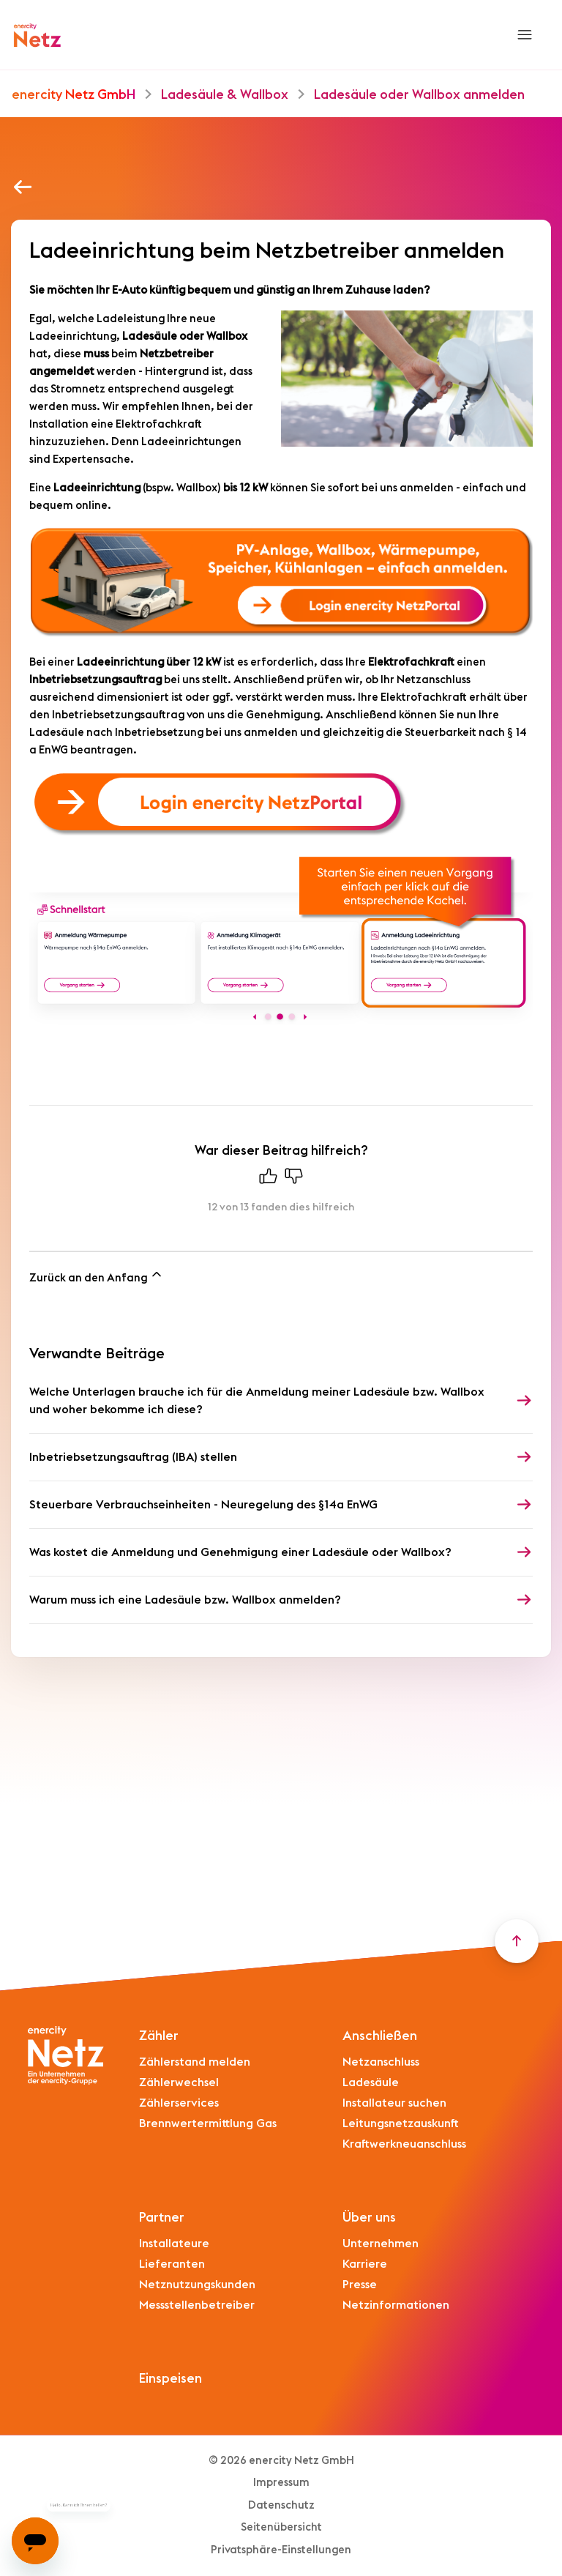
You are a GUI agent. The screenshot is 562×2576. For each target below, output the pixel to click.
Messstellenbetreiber (197, 2305)
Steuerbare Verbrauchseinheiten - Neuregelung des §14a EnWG (203, 1505)
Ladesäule (370, 2082)
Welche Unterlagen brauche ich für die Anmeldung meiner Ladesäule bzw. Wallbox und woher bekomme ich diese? (256, 1400)
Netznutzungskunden (197, 2284)
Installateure (174, 2243)
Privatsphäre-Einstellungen (281, 2550)
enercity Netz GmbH (73, 94)
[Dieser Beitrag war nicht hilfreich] (294, 1179)
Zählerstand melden (194, 2062)
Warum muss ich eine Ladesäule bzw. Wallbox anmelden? (185, 1600)
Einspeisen (170, 2378)
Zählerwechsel (179, 2082)
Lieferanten (172, 2264)
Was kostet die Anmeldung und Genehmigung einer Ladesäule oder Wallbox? (240, 1552)
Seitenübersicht (281, 2527)
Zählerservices (179, 2103)
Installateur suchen (394, 2103)
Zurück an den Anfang (96, 1275)
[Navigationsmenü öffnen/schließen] (524, 35)
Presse (359, 2284)
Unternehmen (380, 2243)
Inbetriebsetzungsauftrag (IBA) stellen (133, 1457)
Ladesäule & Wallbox (224, 94)
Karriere (364, 2264)
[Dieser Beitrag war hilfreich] (268, 1179)
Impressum (281, 2482)
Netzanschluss (380, 2062)
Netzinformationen (395, 2305)
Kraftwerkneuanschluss (404, 2144)
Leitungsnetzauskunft (400, 2123)
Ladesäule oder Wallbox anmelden (419, 94)
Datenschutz (281, 2505)
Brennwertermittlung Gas (208, 2123)
